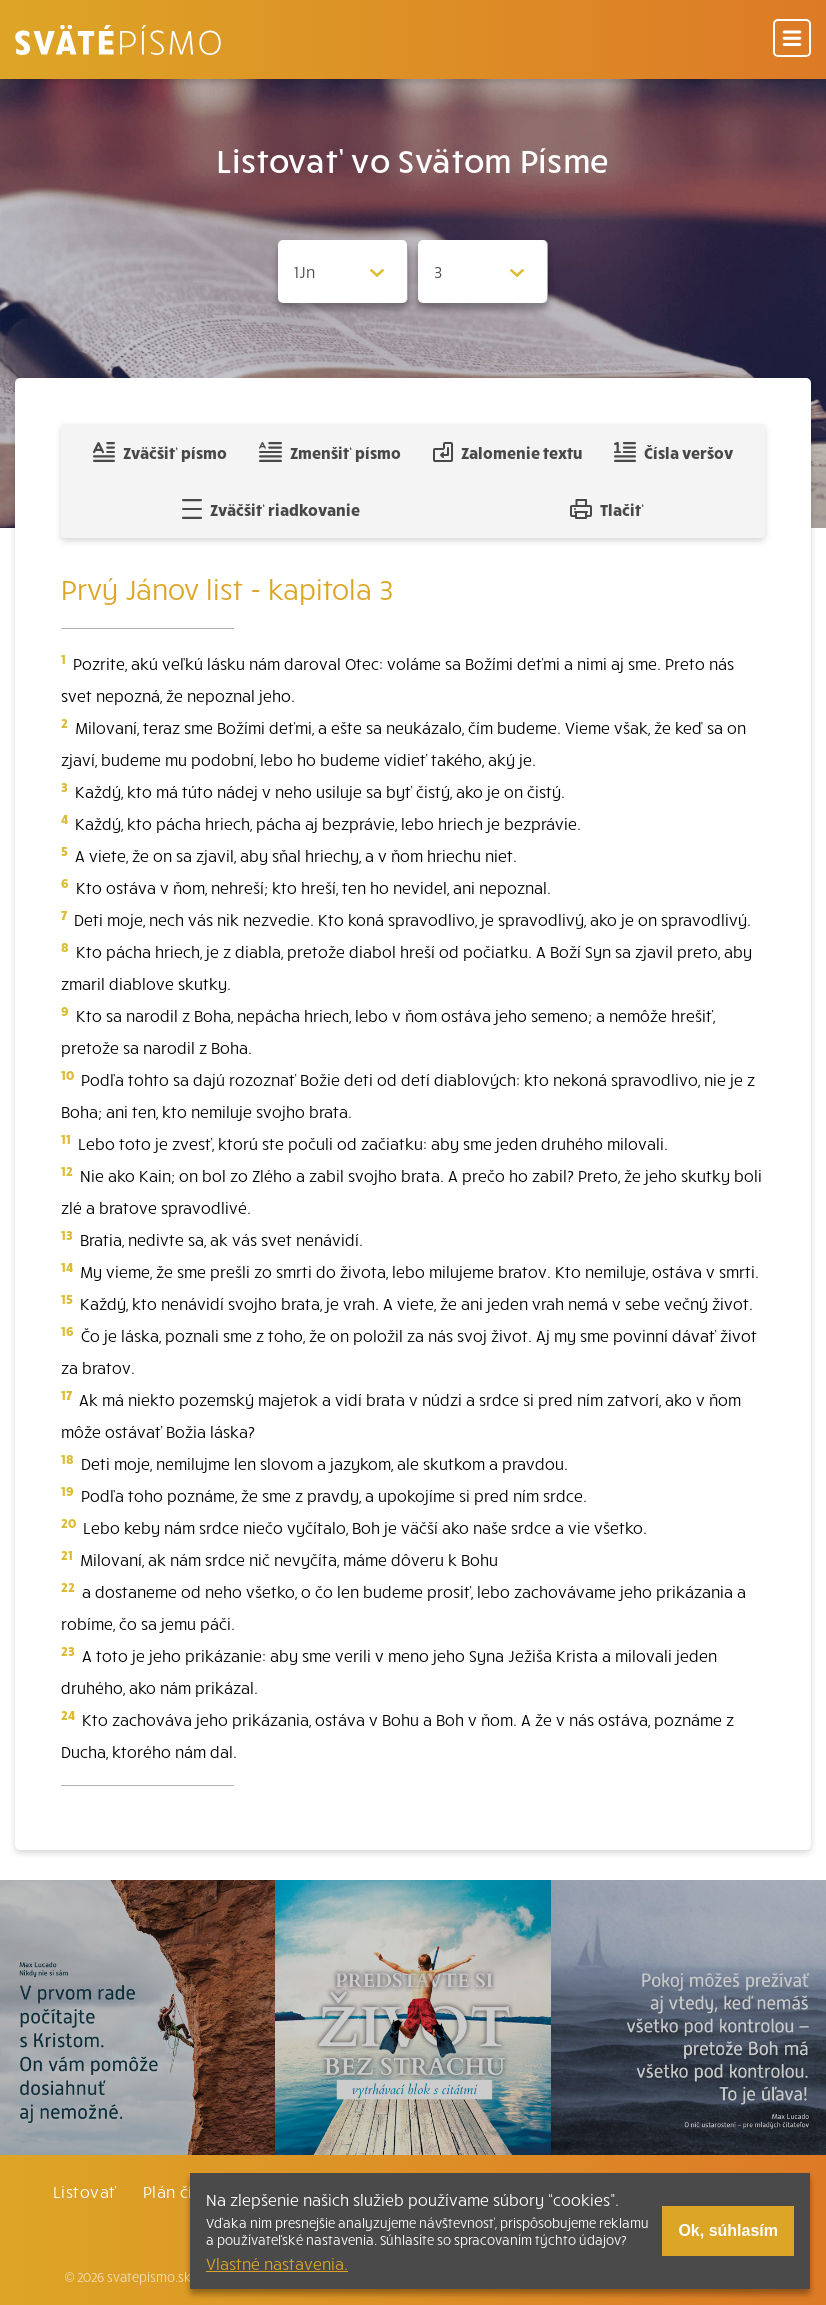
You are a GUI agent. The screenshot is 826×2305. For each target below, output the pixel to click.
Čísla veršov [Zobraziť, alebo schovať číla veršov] (673, 452)
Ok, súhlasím (728, 2230)
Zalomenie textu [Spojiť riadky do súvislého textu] (507, 452)
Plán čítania (188, 2191)
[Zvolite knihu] (343, 271)
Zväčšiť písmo (160, 452)
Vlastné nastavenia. (277, 2263)
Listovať (85, 2191)
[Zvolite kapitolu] (483, 271)
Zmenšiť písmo (329, 452)
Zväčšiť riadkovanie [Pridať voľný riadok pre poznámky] (270, 509)
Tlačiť (607, 509)
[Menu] (792, 39)
